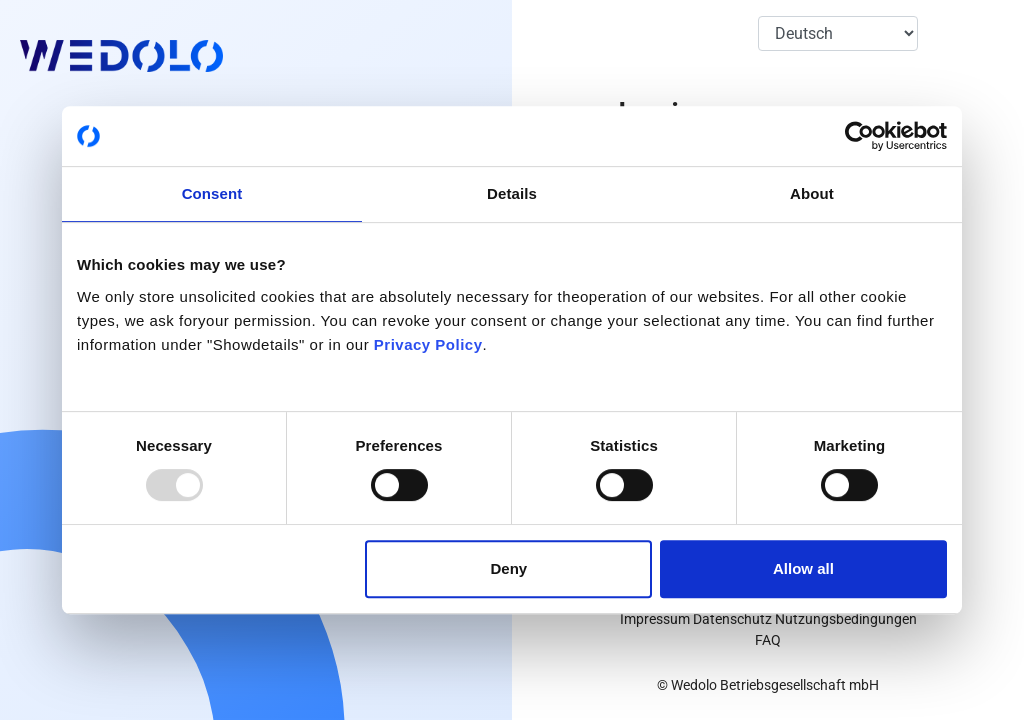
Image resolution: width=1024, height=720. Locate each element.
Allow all (803, 568)
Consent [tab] (212, 193)
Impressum (655, 619)
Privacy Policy (428, 344)
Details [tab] (512, 193)
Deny (509, 568)
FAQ (768, 640)
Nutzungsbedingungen (846, 619)
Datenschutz (732, 619)
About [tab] (812, 193)
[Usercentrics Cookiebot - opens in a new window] (859, 136)
